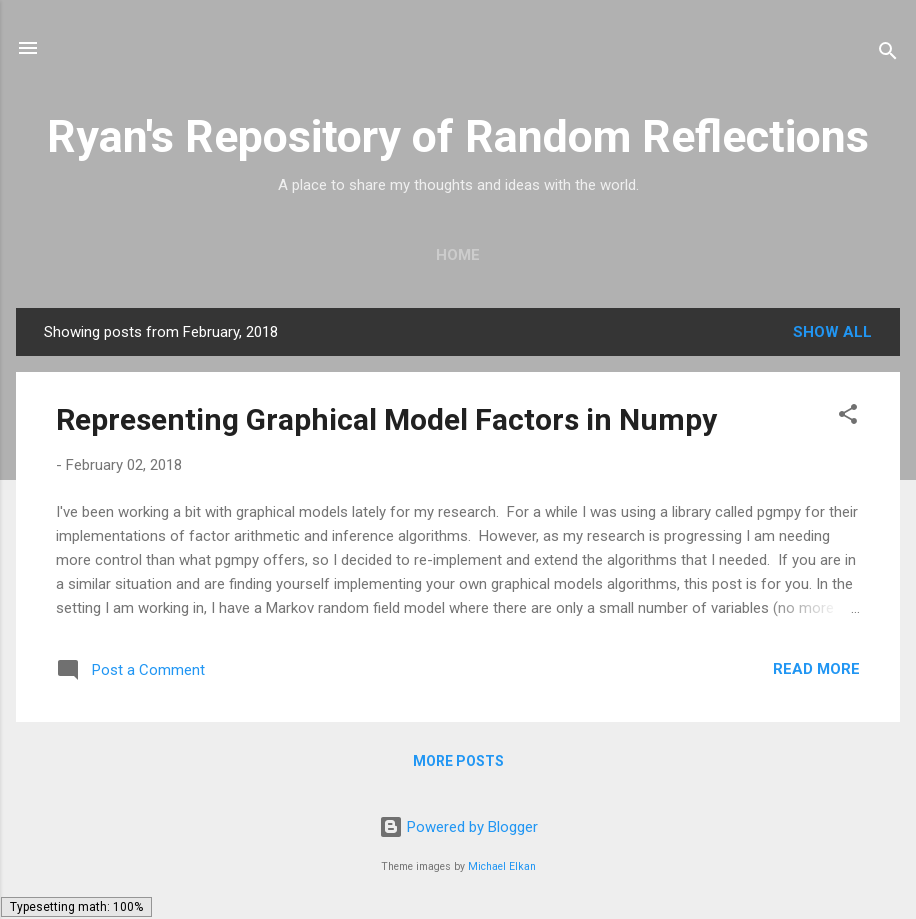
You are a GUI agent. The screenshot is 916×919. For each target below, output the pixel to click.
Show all (832, 332)
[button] (848, 417)
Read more (816, 669)
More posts (458, 761)
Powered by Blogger (458, 827)
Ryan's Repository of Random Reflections (458, 136)
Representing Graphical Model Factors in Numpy (386, 419)
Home (458, 255)
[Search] (888, 54)
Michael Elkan (502, 866)
